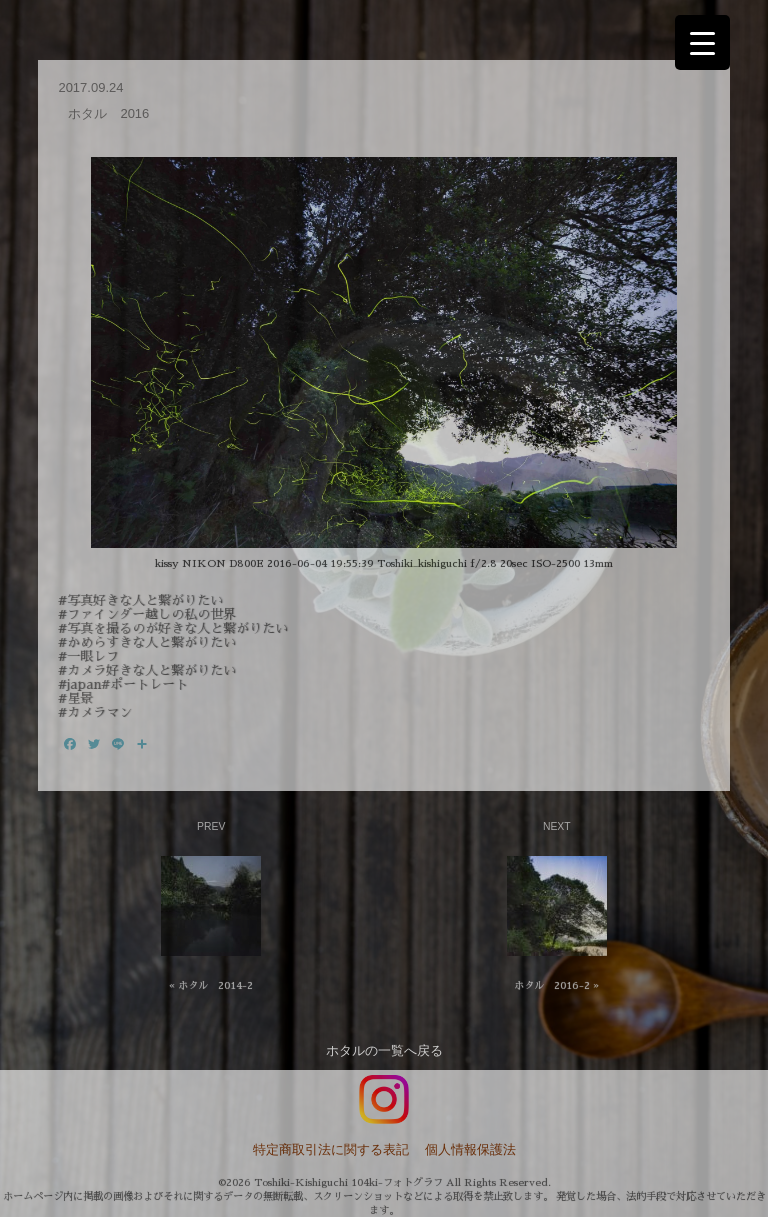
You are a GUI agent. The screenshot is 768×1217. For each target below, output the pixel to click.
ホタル (345, 1050)
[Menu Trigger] (702, 42)
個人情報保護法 (470, 1149)
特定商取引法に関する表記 (331, 1149)
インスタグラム (384, 1100)
